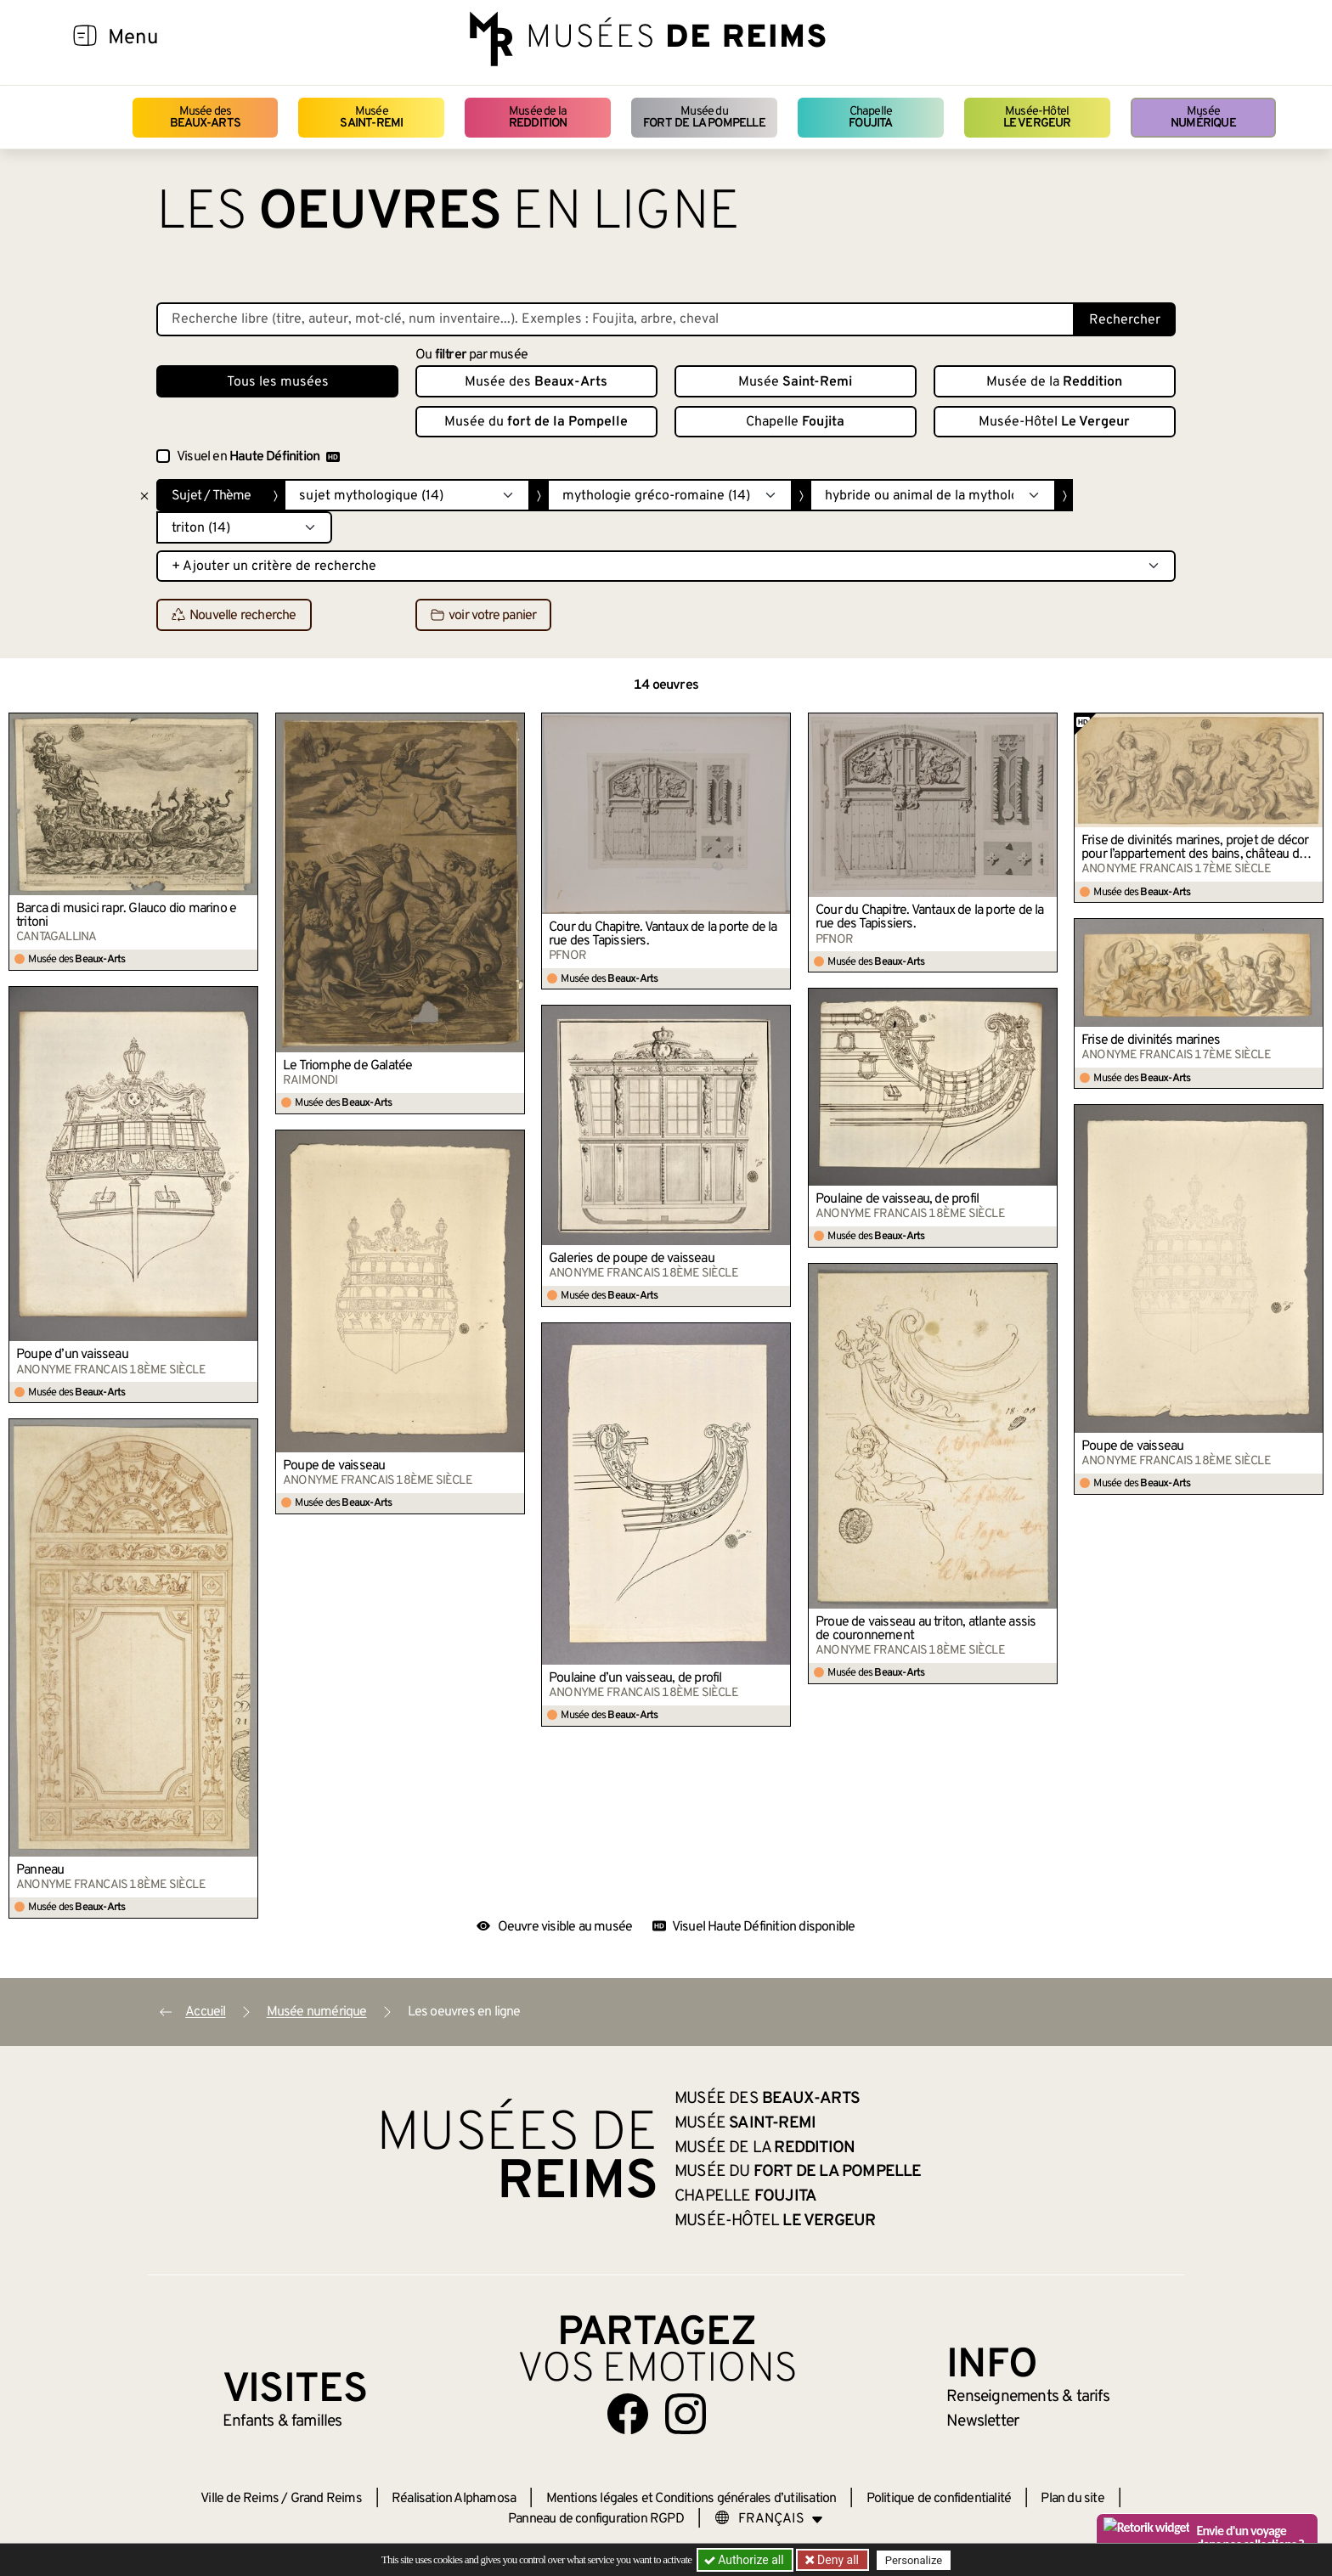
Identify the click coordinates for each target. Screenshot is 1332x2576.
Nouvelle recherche (234, 615)
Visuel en (258, 456)
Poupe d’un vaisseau (72, 1354)
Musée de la (538, 118)
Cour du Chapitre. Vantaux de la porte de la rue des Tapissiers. (663, 934)
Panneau (40, 1870)
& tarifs (1027, 2397)
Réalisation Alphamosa (454, 2498)
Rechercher (1124, 320)
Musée (371, 118)
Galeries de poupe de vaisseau (631, 1258)
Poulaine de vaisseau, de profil (897, 1199)
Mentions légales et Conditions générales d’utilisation (691, 2498)
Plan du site (1072, 2498)
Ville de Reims (239, 2498)
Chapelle (870, 118)
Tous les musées (278, 382)
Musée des (205, 118)
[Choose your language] (769, 2519)
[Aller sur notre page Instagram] (685, 2413)
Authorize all (745, 2560)
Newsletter (982, 2421)
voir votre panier (483, 615)
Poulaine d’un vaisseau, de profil (635, 1678)
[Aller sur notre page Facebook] (627, 2413)
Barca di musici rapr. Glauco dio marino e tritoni (126, 915)
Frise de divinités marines (1150, 1040)
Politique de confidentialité (939, 2498)
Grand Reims (326, 2498)
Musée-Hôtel (1037, 118)
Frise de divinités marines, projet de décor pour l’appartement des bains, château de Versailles (1195, 847)
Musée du (704, 118)
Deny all (837, 2560)
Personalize (914, 2560)
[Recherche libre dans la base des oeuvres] (615, 319)
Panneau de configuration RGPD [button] (596, 2519)
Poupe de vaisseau (1132, 1446)
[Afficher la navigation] (85, 38)
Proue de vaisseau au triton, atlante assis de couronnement (926, 1629)
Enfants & (282, 2421)
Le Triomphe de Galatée (347, 1066)
